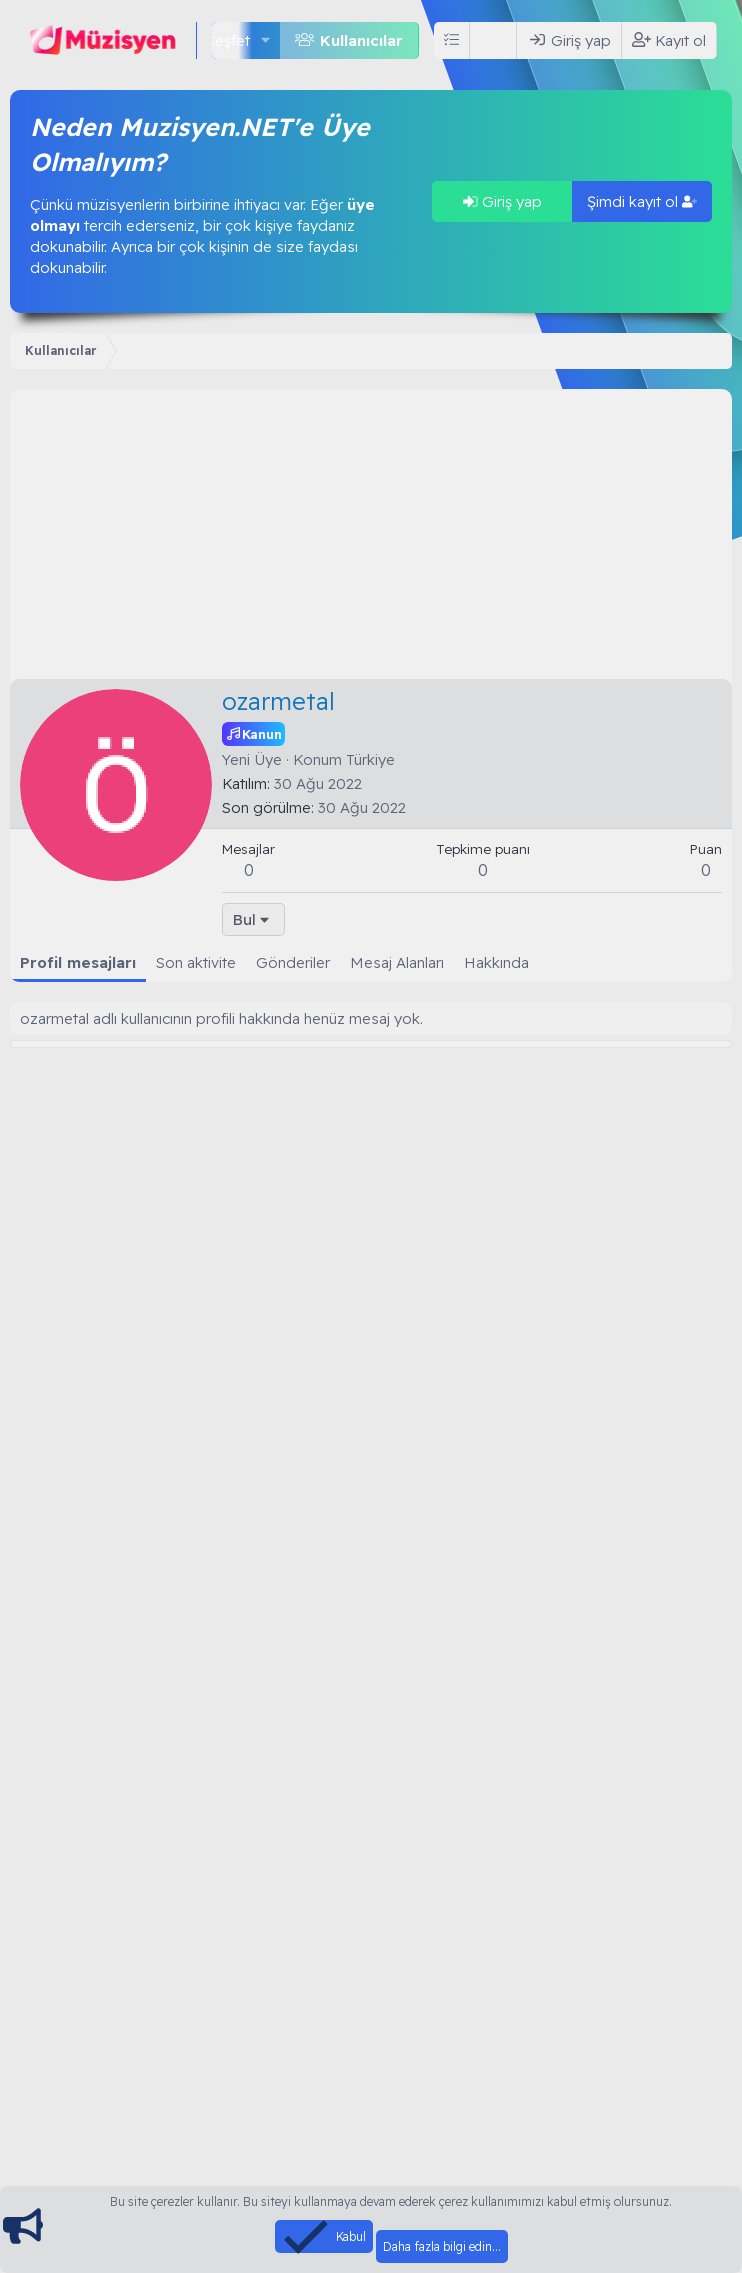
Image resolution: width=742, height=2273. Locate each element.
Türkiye (370, 759)
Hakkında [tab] (496, 962)
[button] (266, 40)
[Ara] (497, 40)
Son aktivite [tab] (196, 962)
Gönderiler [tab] (293, 962)
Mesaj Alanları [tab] (397, 962)
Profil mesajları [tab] (78, 962)
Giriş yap (502, 201)
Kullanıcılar (361, 40)
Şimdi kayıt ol (642, 201)
